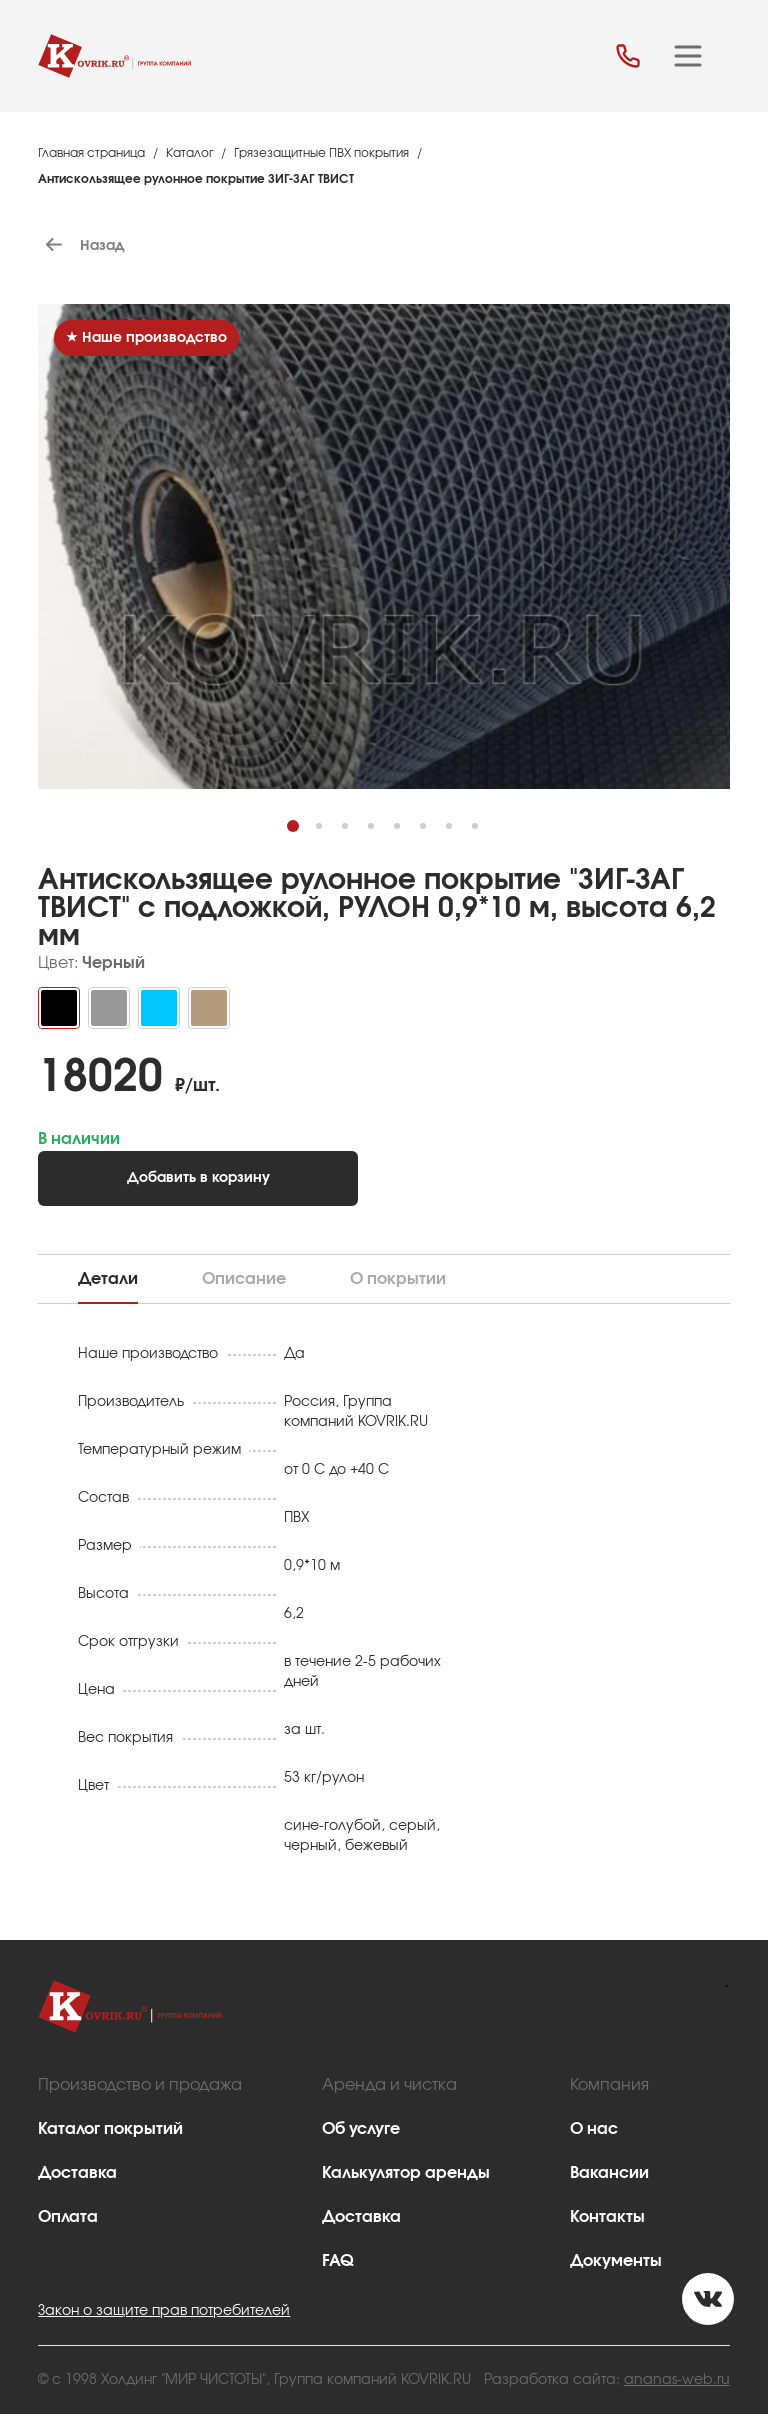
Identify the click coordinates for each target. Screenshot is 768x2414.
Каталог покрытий (110, 2129)
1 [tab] (303, 837)
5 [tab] (407, 837)
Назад (81, 246)
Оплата (68, 2217)
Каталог (189, 153)
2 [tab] (329, 837)
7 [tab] (459, 837)
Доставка (77, 2173)
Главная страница (91, 153)
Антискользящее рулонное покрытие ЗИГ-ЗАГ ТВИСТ (196, 179)
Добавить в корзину (198, 1178)
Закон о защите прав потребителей (164, 2311)
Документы (616, 2261)
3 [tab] (355, 837)
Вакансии (609, 2173)
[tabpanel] (384, 650)
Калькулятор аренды (406, 2173)
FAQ (338, 2261)
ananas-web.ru (677, 2380)
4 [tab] (381, 837)
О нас (594, 2129)
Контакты (607, 2217)
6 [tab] (433, 837)
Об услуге (361, 2129)
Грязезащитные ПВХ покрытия (321, 153)
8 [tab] (485, 837)
